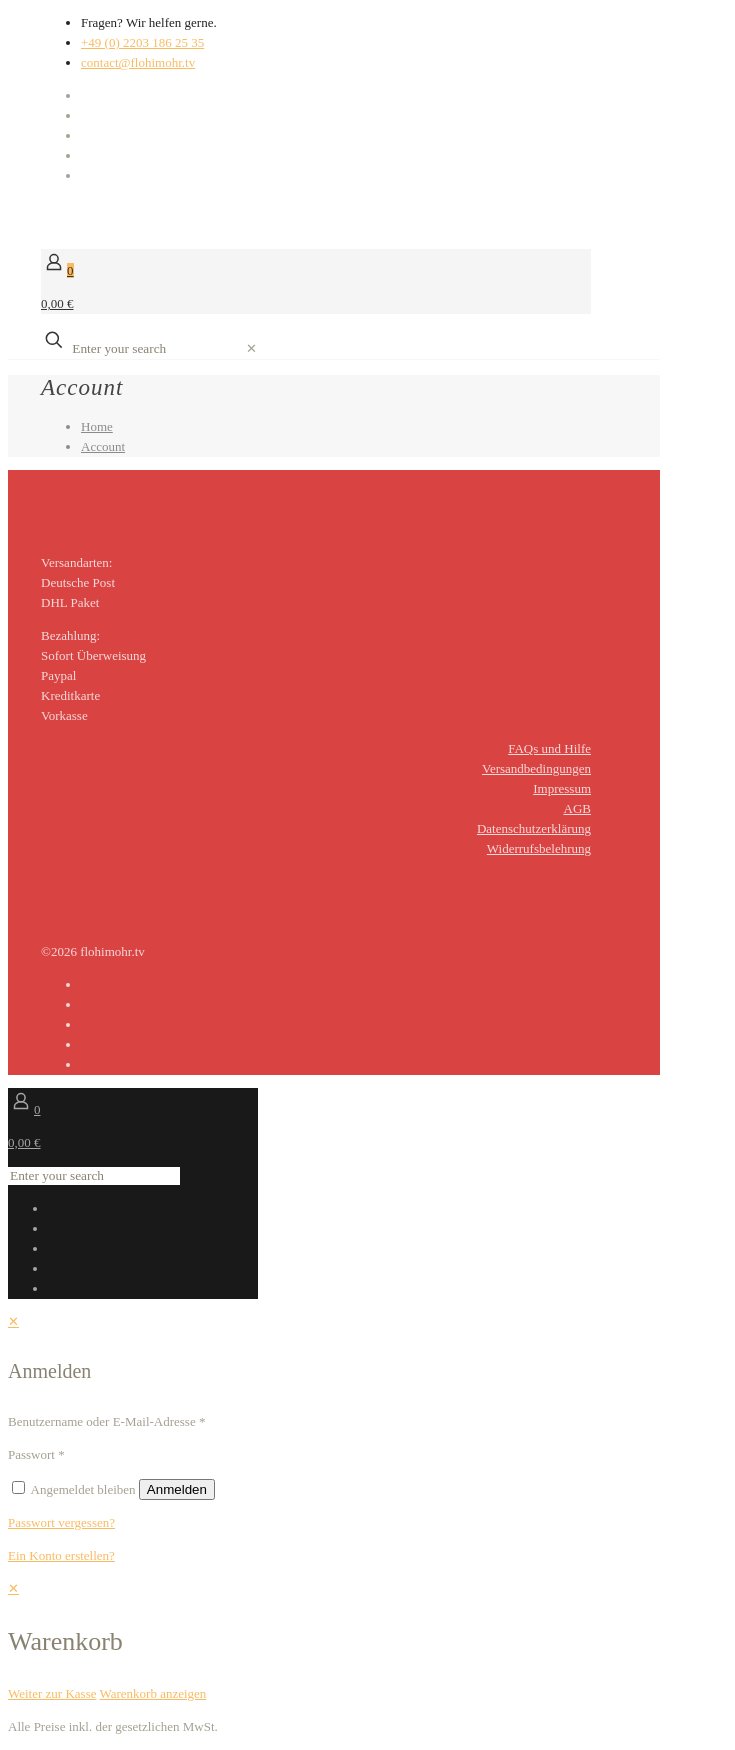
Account (103, 446)
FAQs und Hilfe (549, 748)
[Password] (154, 1455)
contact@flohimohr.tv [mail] (138, 62)
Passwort (36, 1454)
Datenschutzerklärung (534, 828)
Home (97, 426)
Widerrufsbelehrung (539, 848)
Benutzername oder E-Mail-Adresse (106, 1421)
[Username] (295, 1422)
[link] (251, 348)
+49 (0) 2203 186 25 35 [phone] (142, 42)
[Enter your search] (156, 349)
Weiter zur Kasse (52, 1693)
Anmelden (177, 1489)
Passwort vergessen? (61, 1522)
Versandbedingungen (536, 768)
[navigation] (367, 1641)
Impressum (562, 788)
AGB (577, 808)
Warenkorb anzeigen (152, 1693)
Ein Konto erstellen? (61, 1555)
